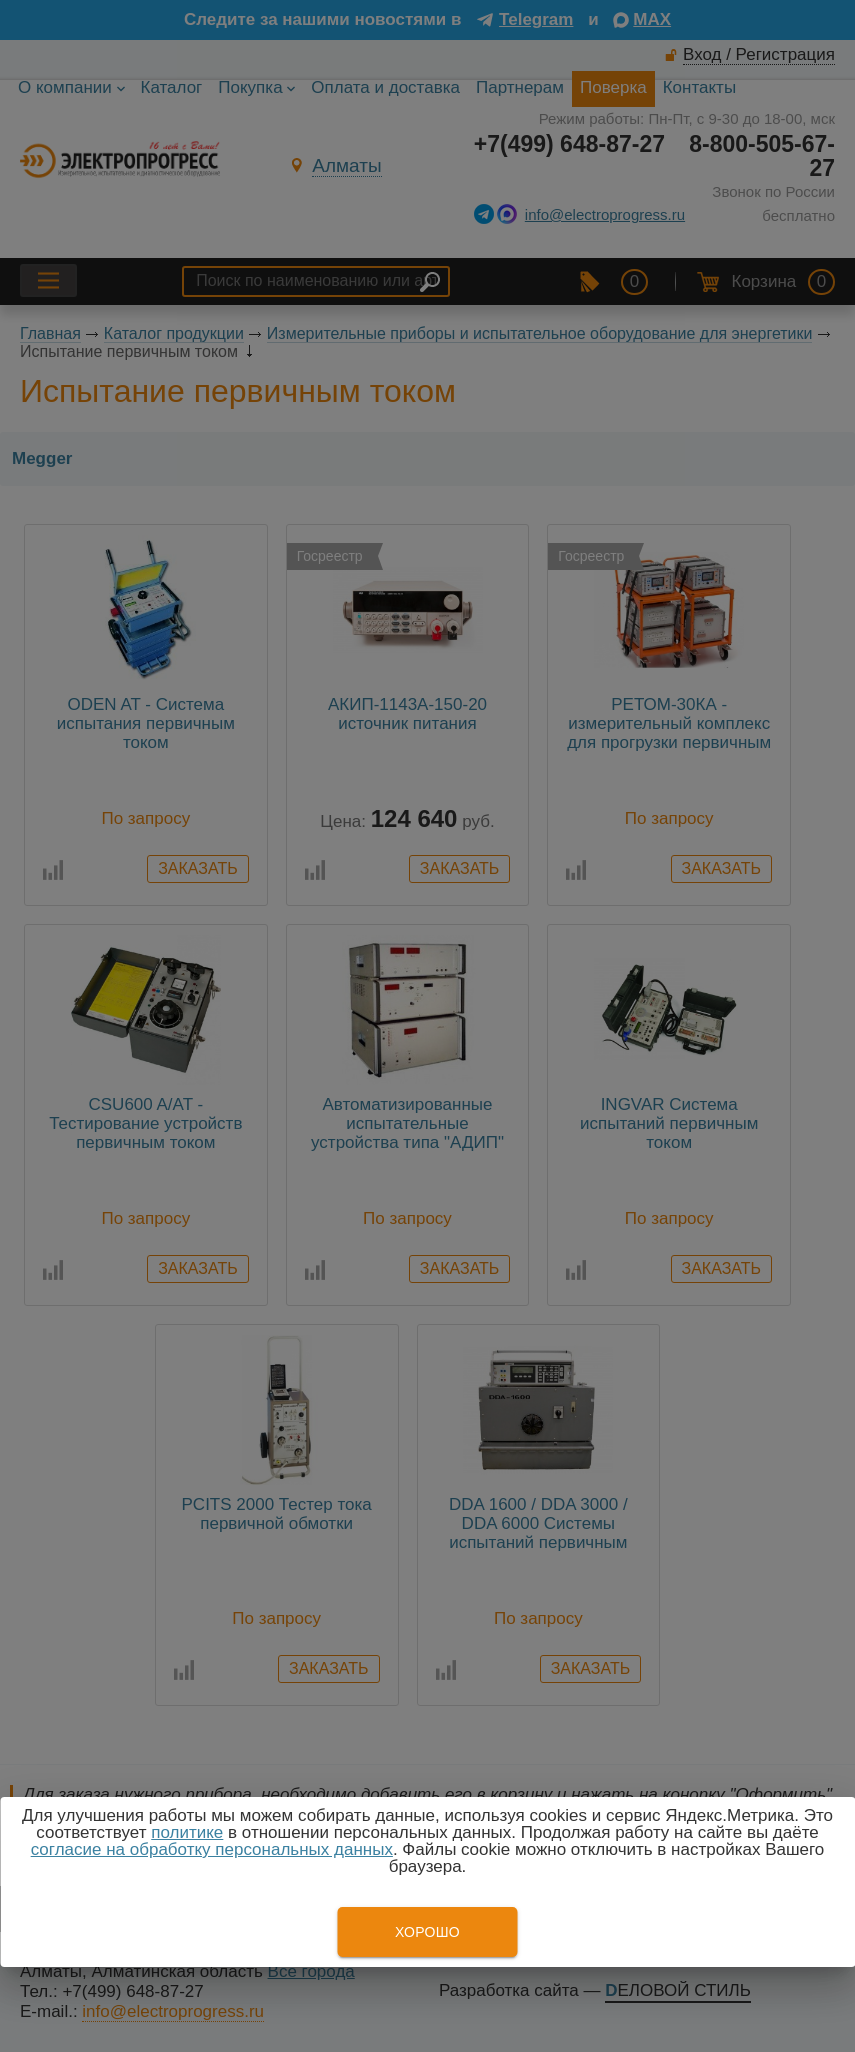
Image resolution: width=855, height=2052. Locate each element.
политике (187, 1832)
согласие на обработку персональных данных (212, 1849)
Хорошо (427, 1932)
